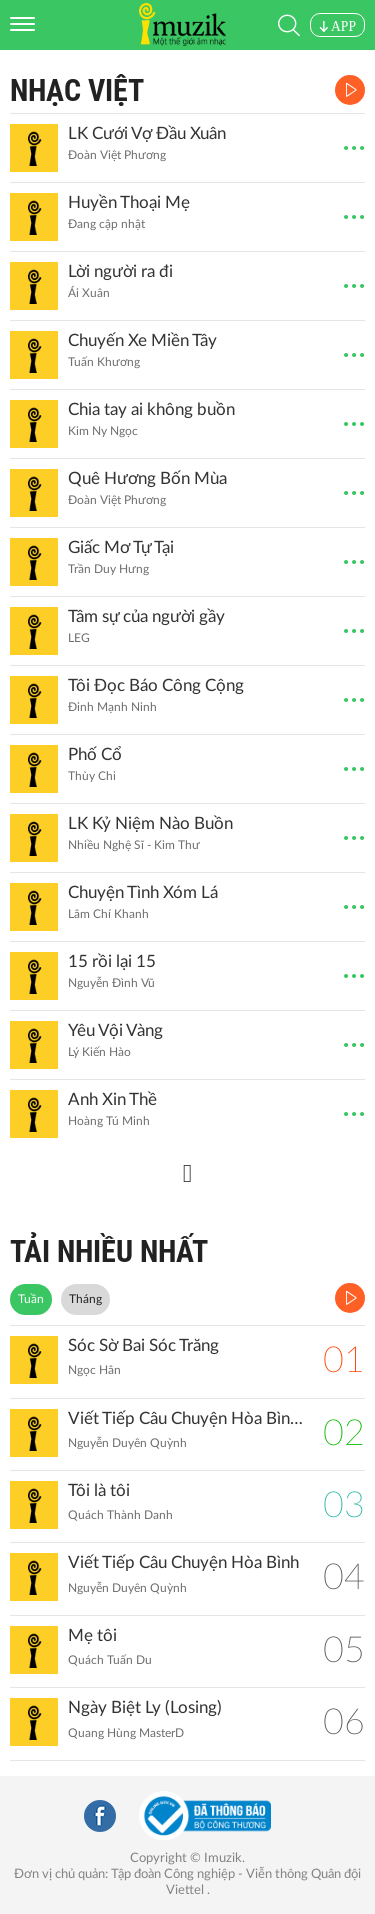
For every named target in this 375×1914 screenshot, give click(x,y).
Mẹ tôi (92, 1635)
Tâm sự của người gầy (146, 616)
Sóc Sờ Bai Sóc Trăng (143, 1345)
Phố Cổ (95, 754)
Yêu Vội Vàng (115, 1030)
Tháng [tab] (85, 1299)
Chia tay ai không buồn (151, 409)
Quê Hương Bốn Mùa (147, 478)
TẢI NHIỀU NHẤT (109, 1251)
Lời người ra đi (120, 271)
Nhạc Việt (77, 90)
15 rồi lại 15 (112, 961)
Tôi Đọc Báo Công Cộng (156, 685)
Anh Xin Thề (112, 1099)
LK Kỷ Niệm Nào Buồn (150, 823)
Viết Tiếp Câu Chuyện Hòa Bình (183, 1562)
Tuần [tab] (31, 1299)
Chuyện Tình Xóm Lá (143, 892)
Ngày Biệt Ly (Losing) (145, 1707)
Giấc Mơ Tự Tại (121, 547)
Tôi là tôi (99, 1490)
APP (337, 26)
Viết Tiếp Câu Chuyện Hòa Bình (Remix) (185, 1418)
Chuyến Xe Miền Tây (142, 340)
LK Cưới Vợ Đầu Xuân (147, 133)
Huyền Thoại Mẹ (129, 202)
